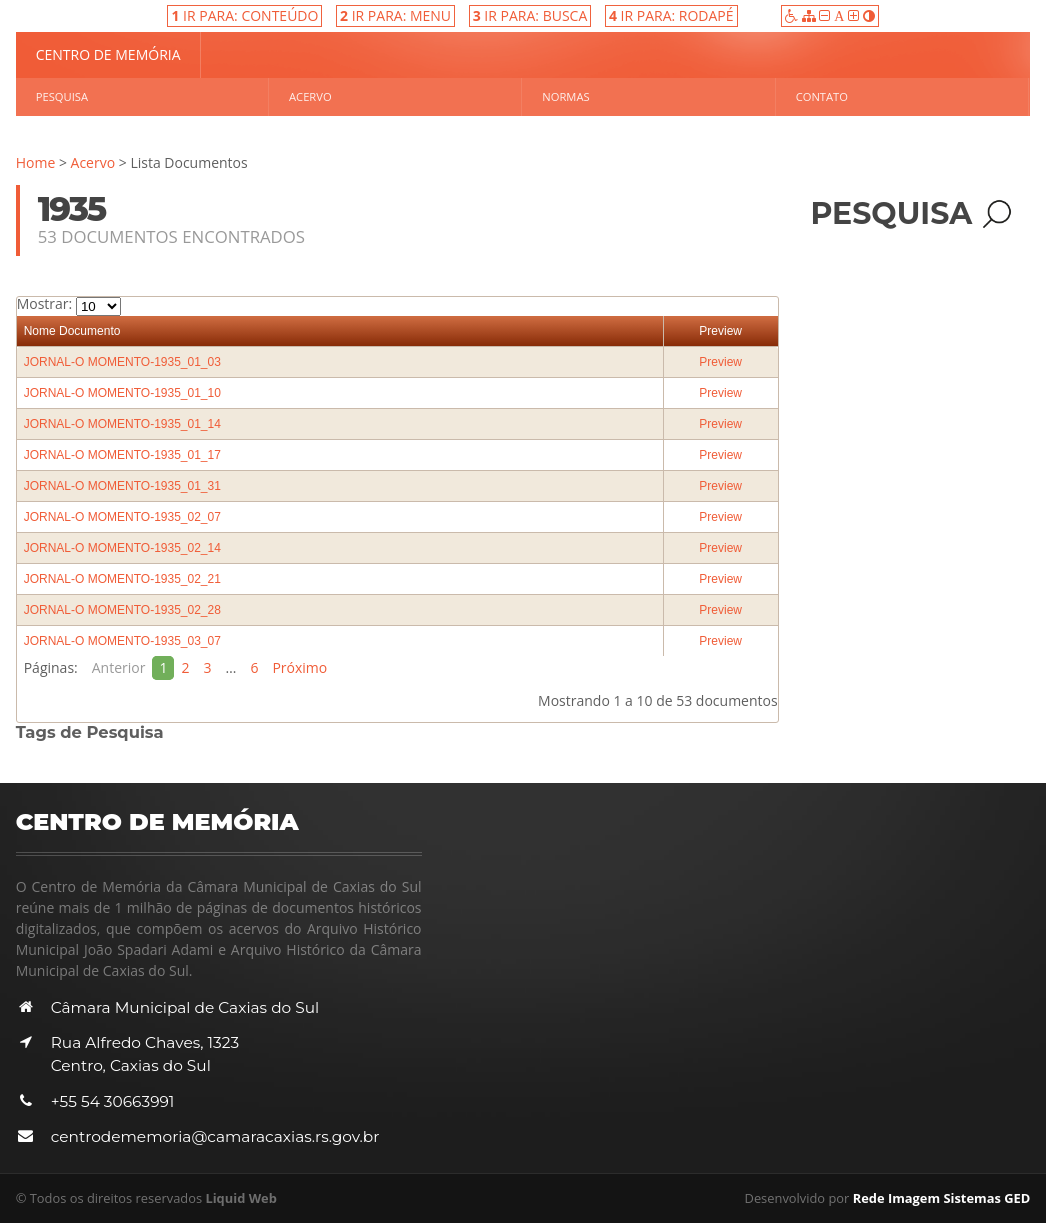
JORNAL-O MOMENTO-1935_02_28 (122, 610)
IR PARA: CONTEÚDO (244, 15)
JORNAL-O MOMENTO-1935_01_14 (122, 424)
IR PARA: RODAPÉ (671, 15)
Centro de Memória (108, 54)
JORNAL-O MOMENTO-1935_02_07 (122, 517)
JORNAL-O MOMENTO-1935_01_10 (122, 393)
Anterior (119, 667)
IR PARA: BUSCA (530, 15)
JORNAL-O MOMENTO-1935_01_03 (122, 362)
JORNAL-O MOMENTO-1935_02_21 (122, 579)
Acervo (310, 96)
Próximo (299, 667)
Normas (565, 96)
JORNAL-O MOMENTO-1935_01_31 (122, 486)
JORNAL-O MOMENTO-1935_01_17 (122, 455)
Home (36, 162)
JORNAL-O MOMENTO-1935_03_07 (122, 641)
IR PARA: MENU (395, 15)
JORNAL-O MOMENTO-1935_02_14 (122, 548)
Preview (720, 331)
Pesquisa (62, 96)
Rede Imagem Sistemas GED (942, 1198)
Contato (822, 96)
